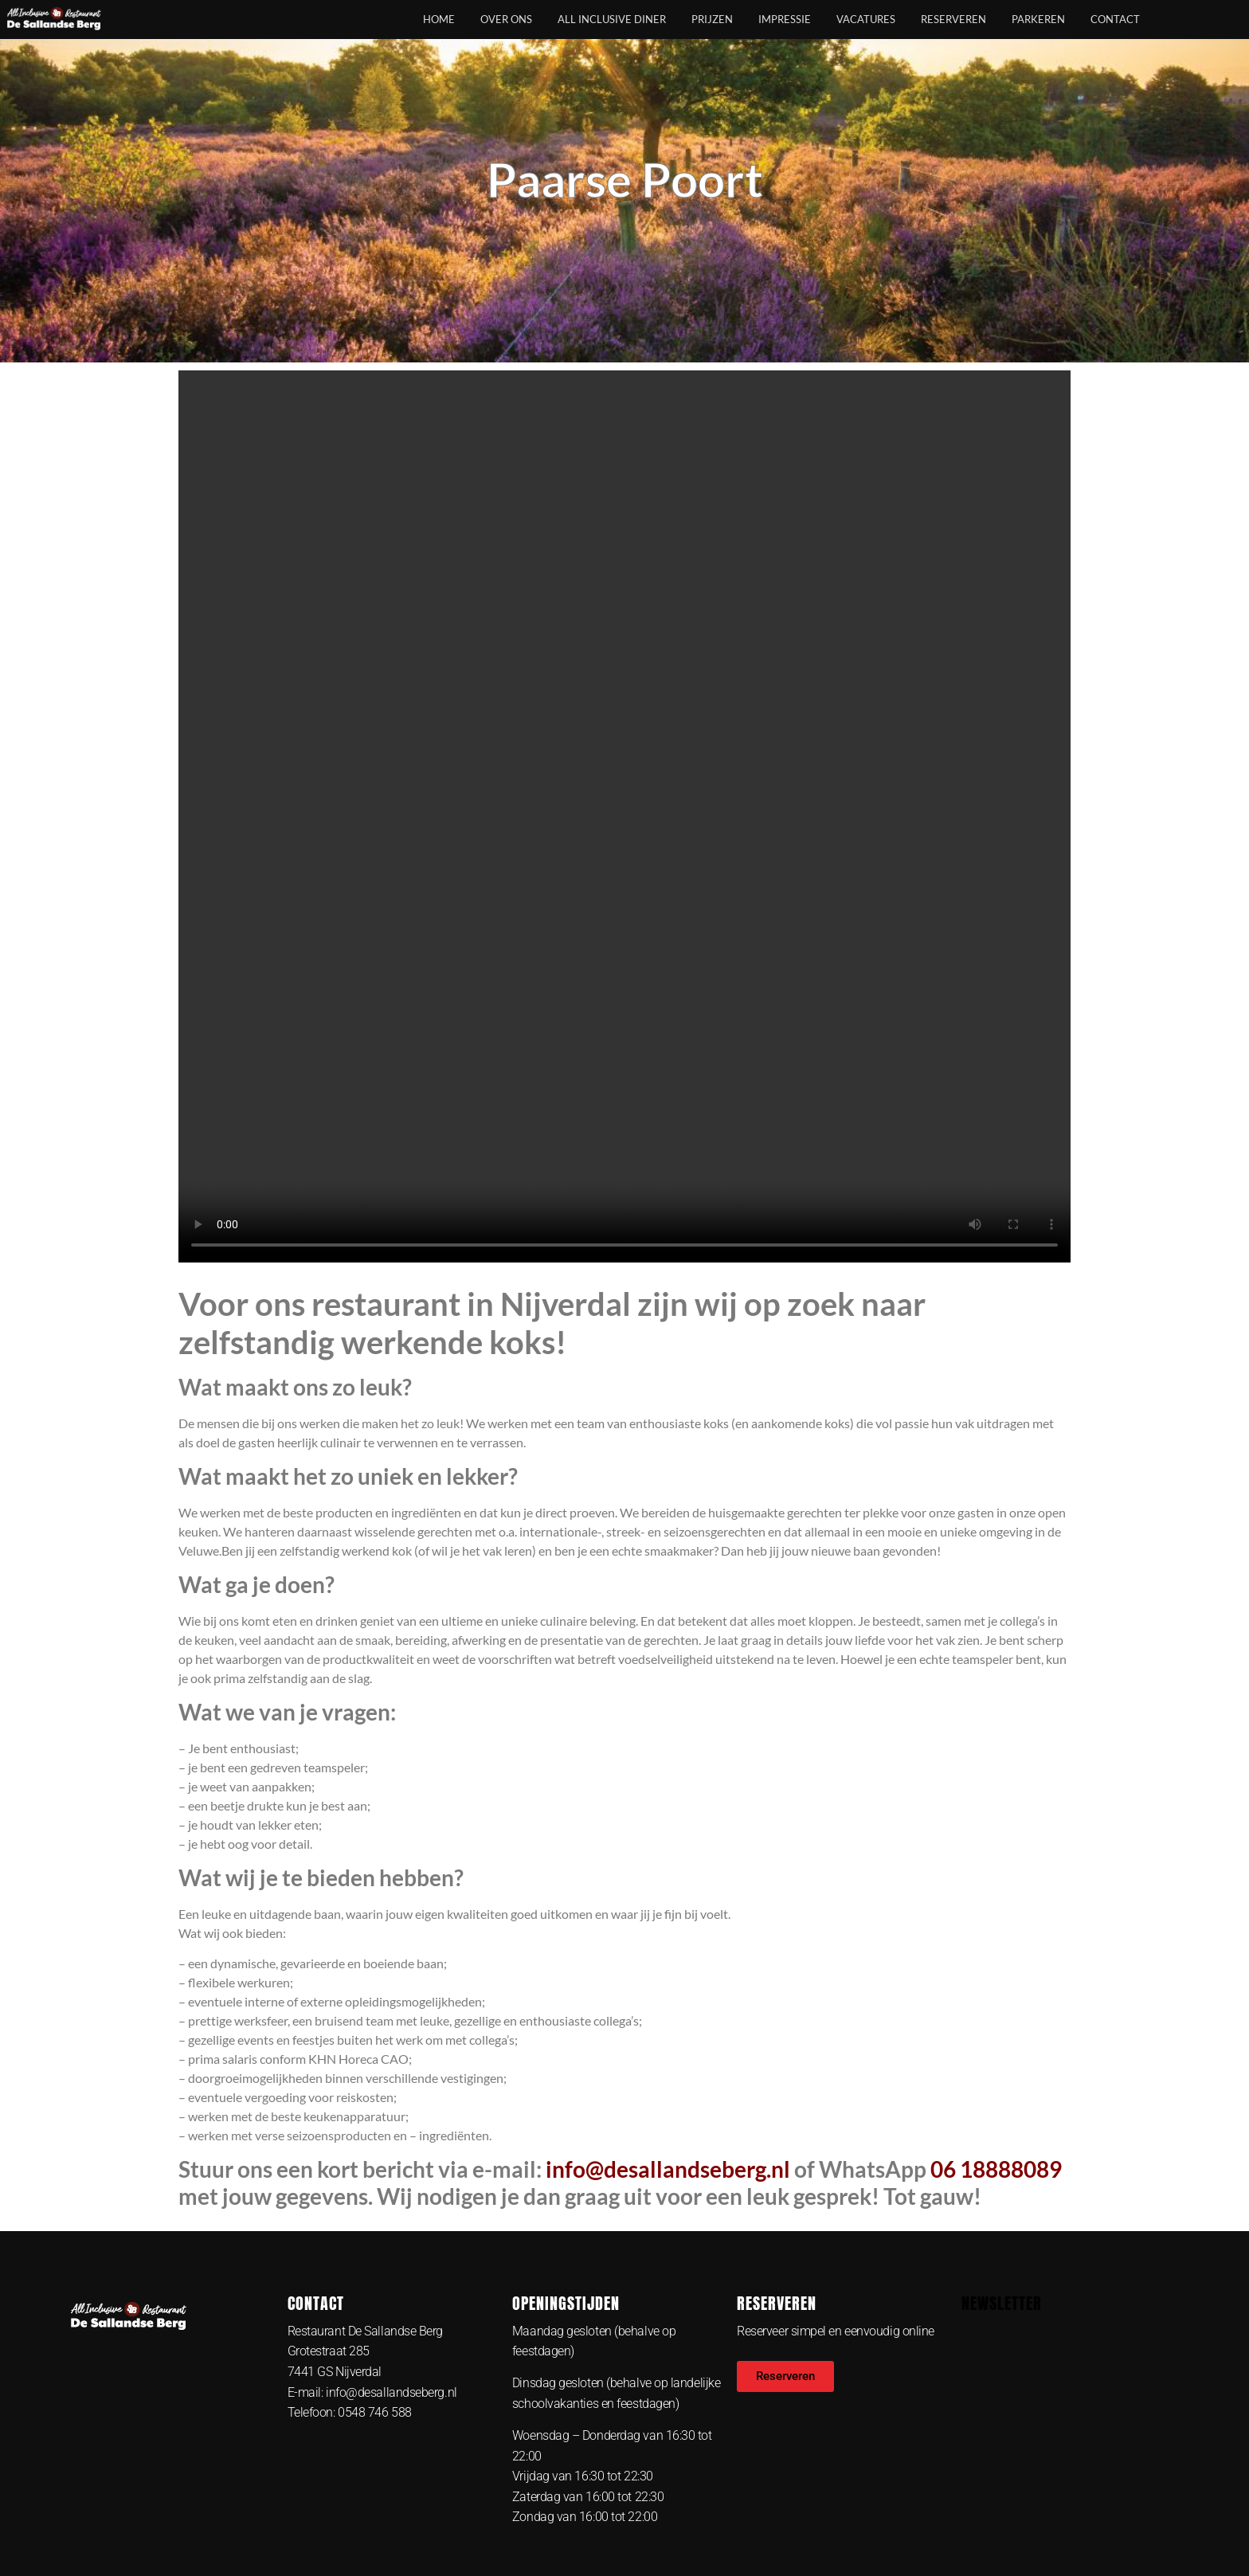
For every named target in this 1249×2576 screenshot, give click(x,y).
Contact (1115, 19)
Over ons (506, 19)
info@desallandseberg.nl (668, 2169)
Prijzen (712, 19)
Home (439, 19)
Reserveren (953, 19)
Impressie (784, 19)
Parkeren (1038, 19)
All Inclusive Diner (612, 19)
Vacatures (865, 19)
